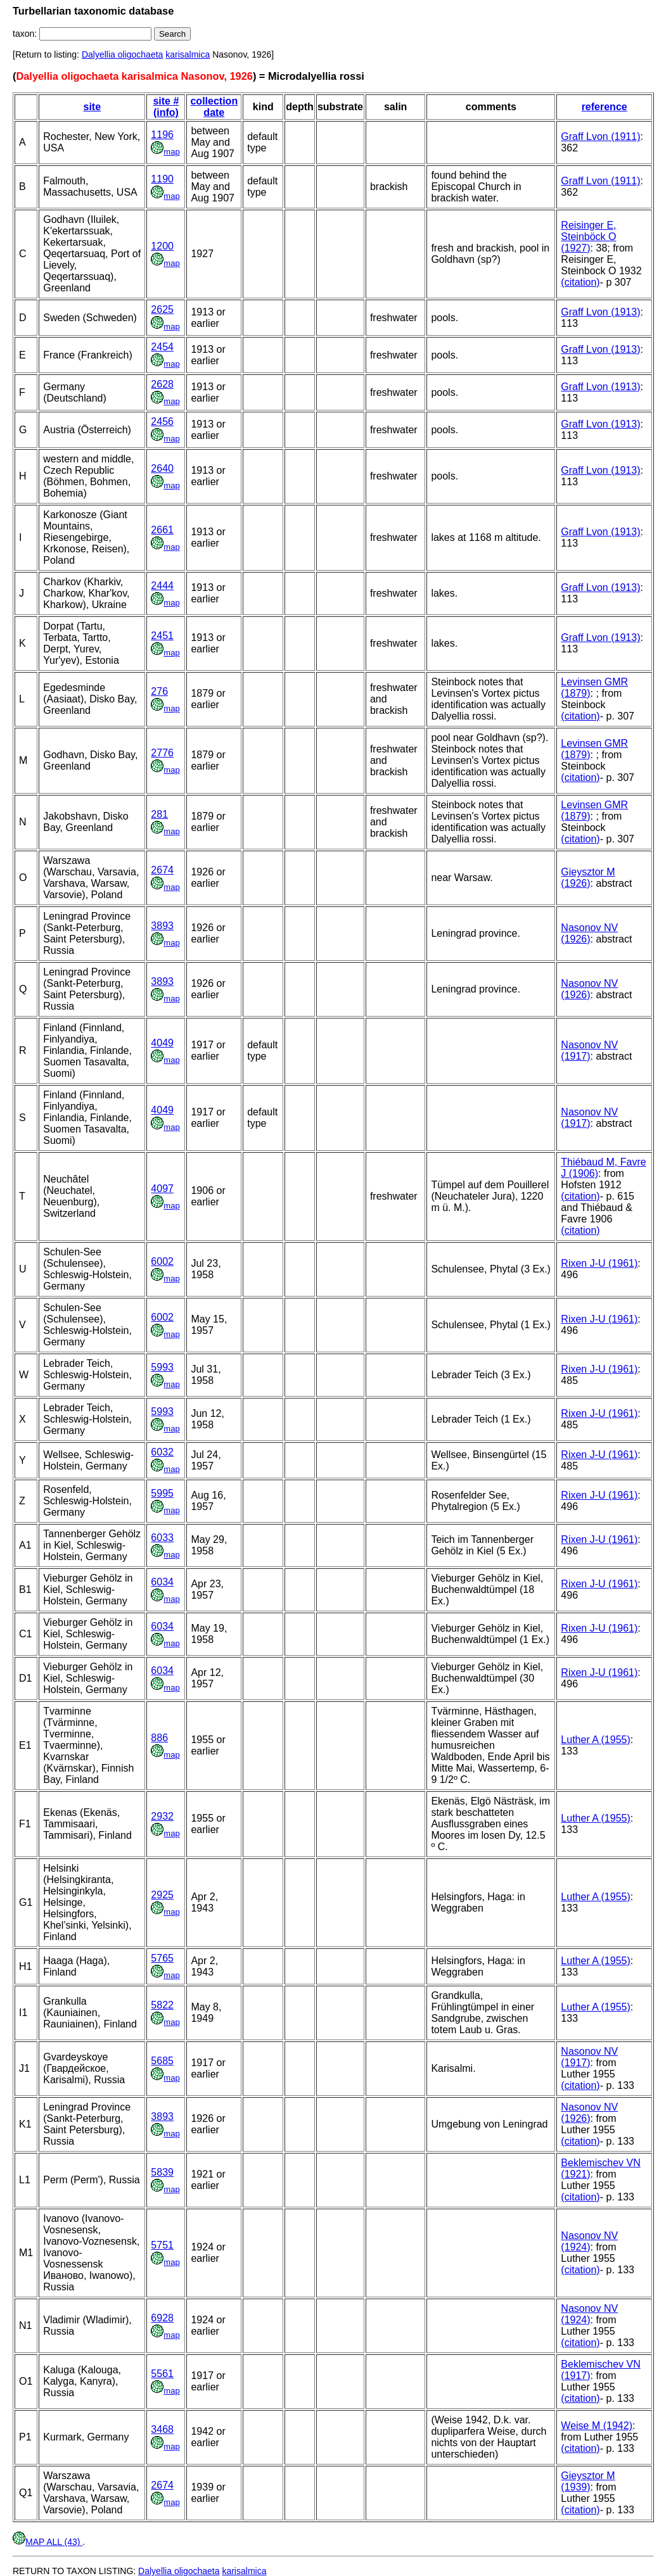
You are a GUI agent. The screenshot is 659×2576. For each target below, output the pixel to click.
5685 (162, 2060)
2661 (162, 529)
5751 (162, 2245)
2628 (162, 384)
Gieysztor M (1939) (588, 2481)
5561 (162, 2373)
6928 (162, 2318)
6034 (162, 1582)
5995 (162, 1493)
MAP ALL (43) (47, 2542)
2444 (162, 585)
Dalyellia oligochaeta (122, 54)
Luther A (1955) (595, 1739)
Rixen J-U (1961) (599, 1263)
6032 (162, 1452)
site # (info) (166, 107)
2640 (162, 468)
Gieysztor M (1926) (588, 877)
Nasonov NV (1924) (589, 2241)
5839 (162, 2172)
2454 (162, 346)
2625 (162, 309)
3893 (162, 925)
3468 (162, 2429)
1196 (162, 134)
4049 (162, 1042)
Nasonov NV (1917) (589, 1050)
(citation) (580, 282)
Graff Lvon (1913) (600, 312)
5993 (162, 1367)
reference (604, 106)
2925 (162, 1894)
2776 (162, 752)
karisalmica (187, 54)
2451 (162, 635)
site (92, 106)
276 (159, 691)
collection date (214, 107)
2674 (162, 870)
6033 (162, 1537)
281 (159, 814)
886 (159, 1737)
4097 (162, 1188)
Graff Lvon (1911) (600, 136)
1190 (162, 179)
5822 (162, 2005)
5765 (162, 1958)
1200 (162, 246)
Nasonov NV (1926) (589, 933)
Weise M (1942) (596, 2425)
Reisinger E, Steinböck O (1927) (588, 236)
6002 (162, 1261)
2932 (162, 1816)
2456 (162, 421)
